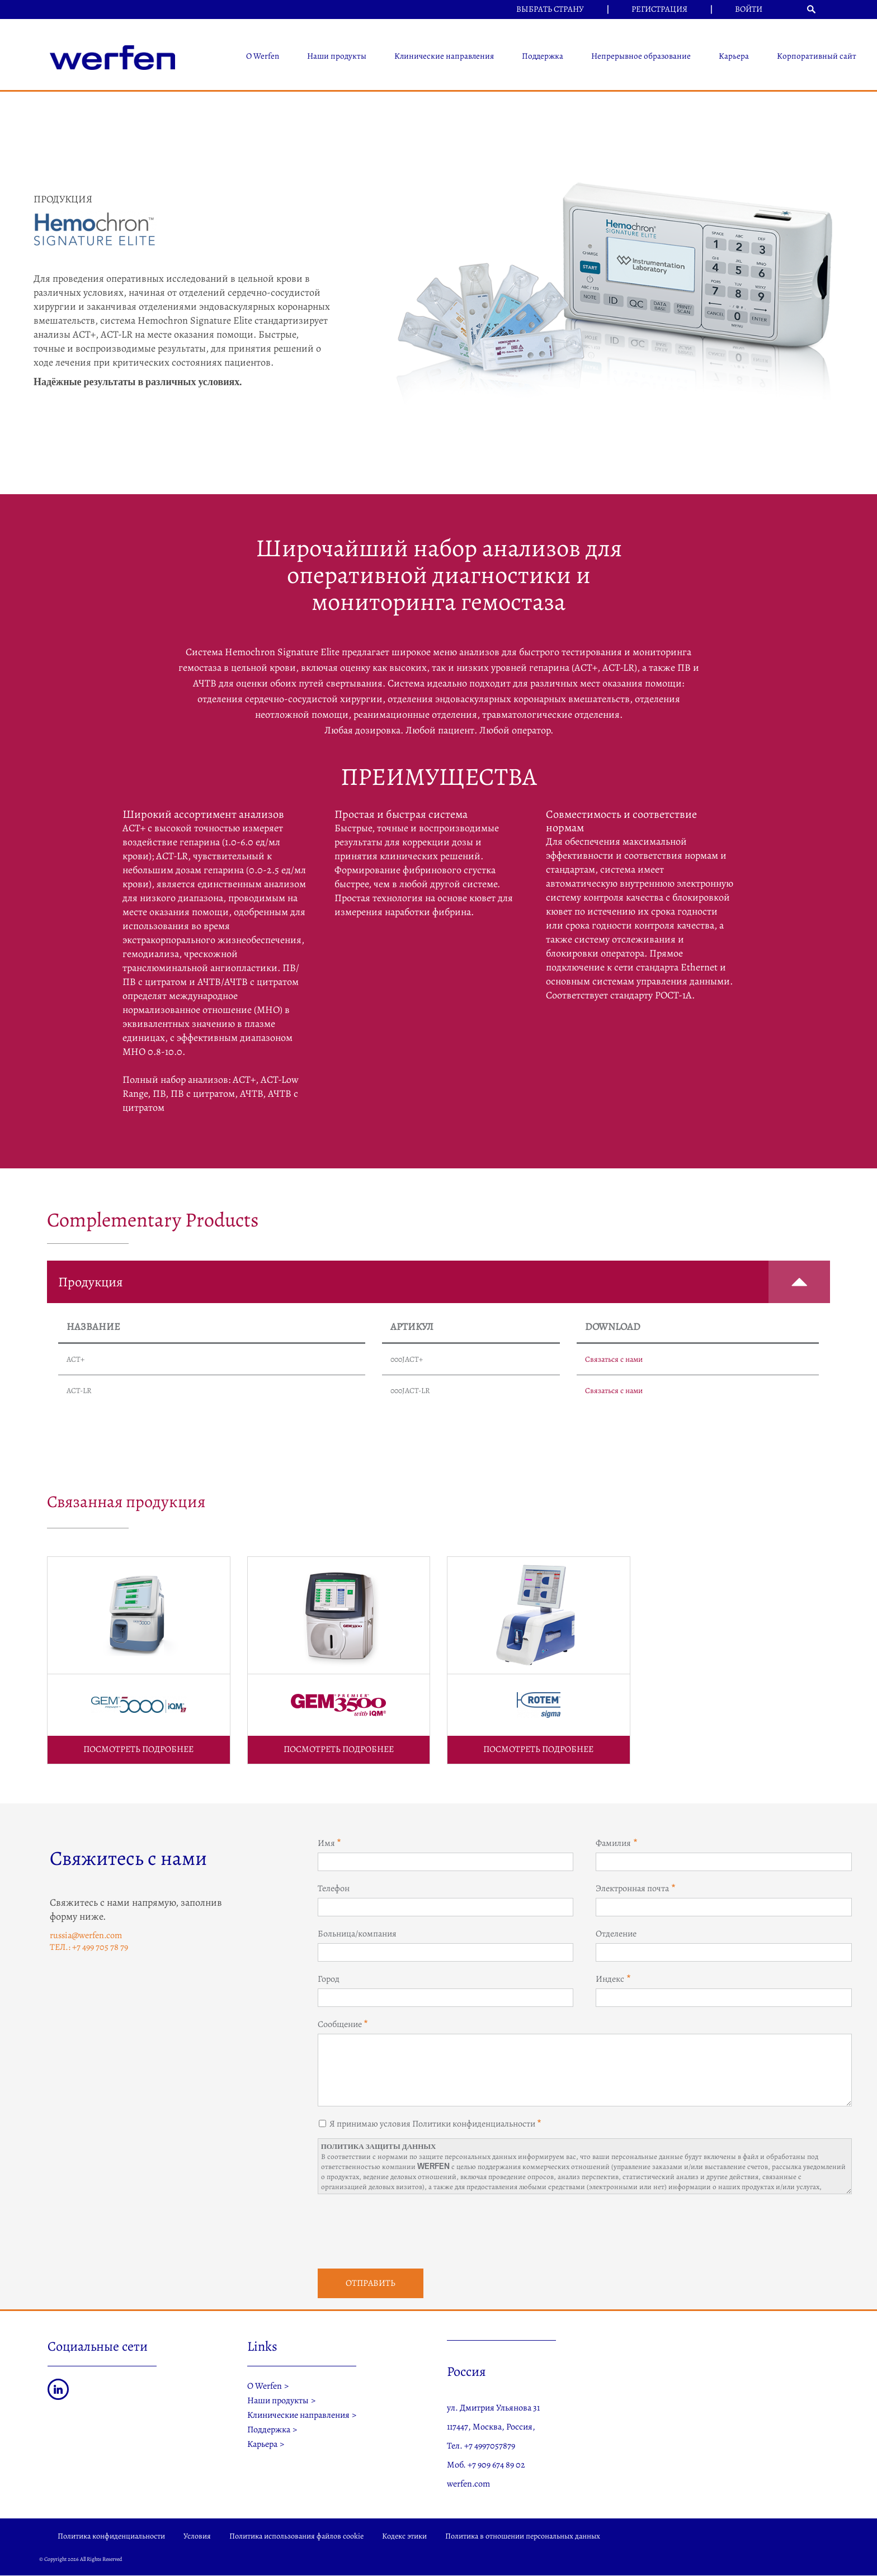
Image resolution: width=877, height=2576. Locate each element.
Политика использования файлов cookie (296, 2536)
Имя (326, 1843)
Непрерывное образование (641, 55)
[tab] (438, 1282)
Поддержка (542, 55)
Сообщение (340, 2024)
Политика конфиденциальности (111, 2536)
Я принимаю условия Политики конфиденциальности (432, 2124)
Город (329, 1979)
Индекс (610, 1979)
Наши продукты (336, 55)
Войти (748, 9)
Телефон (334, 1888)
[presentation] (403, 2230)
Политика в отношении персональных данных (522, 2536)
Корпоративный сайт (816, 55)
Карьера (734, 55)
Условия (197, 2536)
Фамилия (613, 1843)
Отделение (616, 1934)
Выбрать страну (550, 9)
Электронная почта (632, 1888)
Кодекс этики (404, 2536)
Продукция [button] (444, 1282)
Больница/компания (357, 1934)
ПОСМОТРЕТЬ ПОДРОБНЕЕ (138, 1749)
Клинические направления (444, 55)
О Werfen (262, 55)
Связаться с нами (614, 1359)
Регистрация (659, 9)
